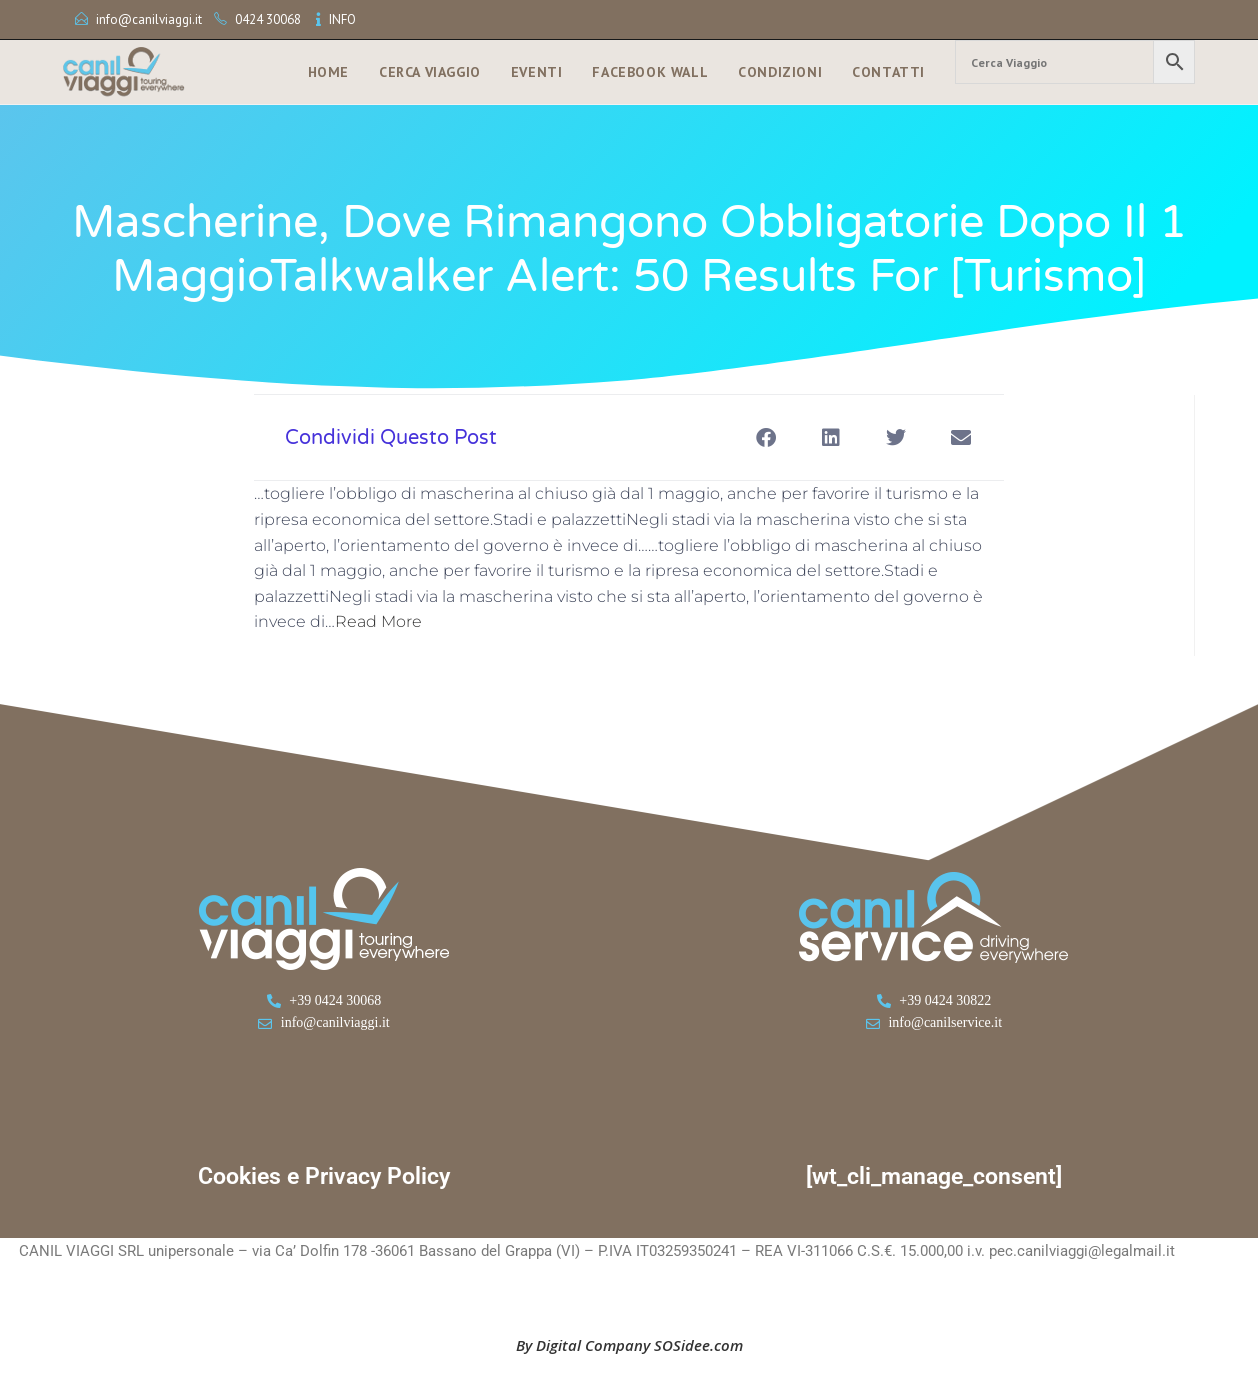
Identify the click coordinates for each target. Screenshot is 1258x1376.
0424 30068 (268, 19)
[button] (765, 437)
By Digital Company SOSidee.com (629, 1345)
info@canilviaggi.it (149, 19)
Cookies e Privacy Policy (324, 1176)
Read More (378, 621)
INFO (342, 19)
